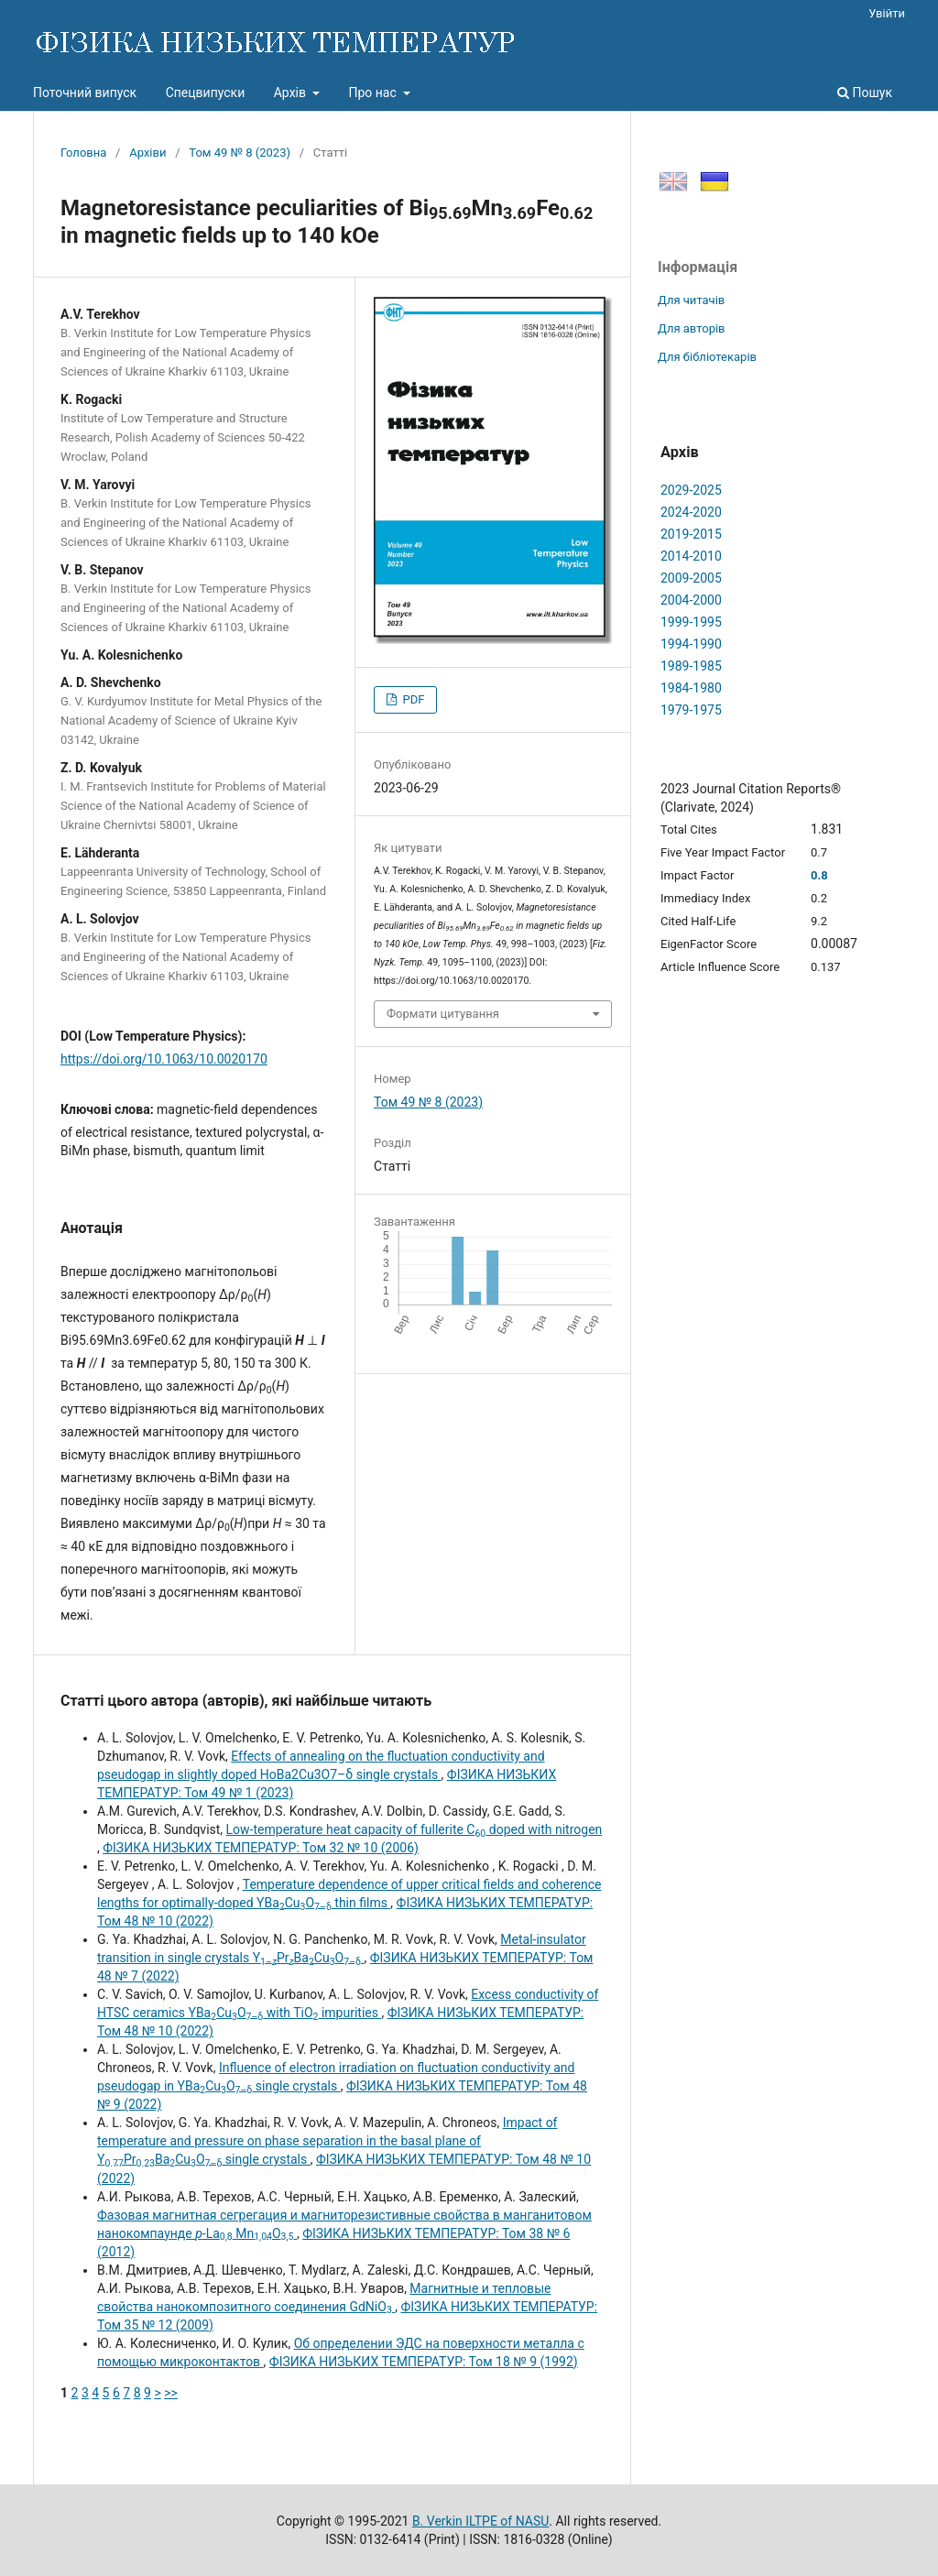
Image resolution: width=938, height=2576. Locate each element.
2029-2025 (691, 490)
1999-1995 (691, 622)
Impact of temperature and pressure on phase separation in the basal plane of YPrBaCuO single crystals (327, 2141)
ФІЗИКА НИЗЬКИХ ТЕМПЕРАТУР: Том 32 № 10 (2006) (261, 1847)
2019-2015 (691, 534)
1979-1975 (691, 710)
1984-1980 (691, 688)
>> (171, 2392)
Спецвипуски (205, 92)
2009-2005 (691, 578)
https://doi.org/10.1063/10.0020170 (163, 1059)
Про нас (373, 92)
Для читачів (691, 300)
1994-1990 (691, 644)
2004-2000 (691, 600)
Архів (292, 92)
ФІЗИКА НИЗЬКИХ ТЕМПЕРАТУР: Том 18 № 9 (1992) (423, 2361)
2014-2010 (691, 556)
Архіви (147, 152)
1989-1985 (691, 666)
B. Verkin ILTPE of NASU (480, 2521)
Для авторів (691, 328)
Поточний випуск (84, 92)
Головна (83, 152)
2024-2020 (691, 512)
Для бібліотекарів (707, 357)
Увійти (886, 13)
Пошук (864, 92)
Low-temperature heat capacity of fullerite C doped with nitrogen (414, 1829)
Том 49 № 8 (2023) (239, 152)
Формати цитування (443, 1014)
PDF (411, 699)
